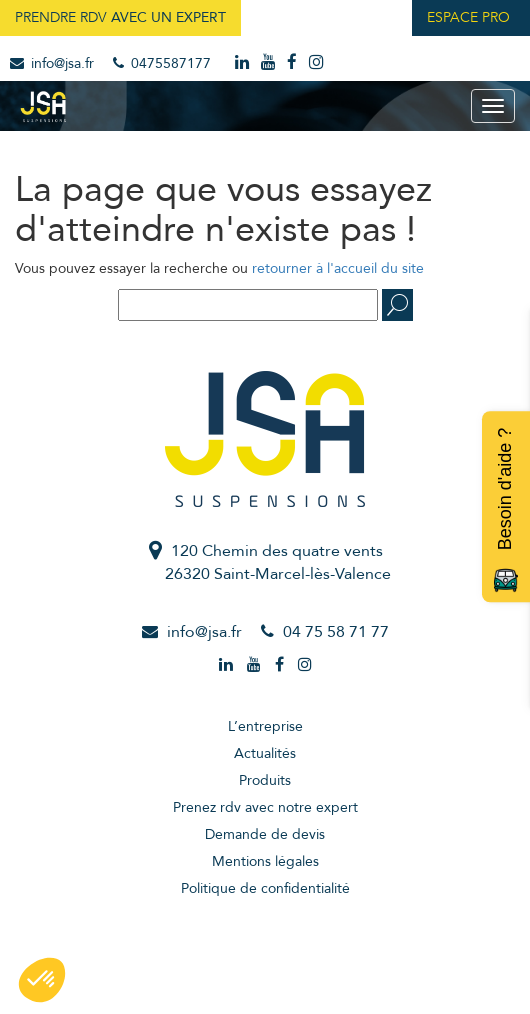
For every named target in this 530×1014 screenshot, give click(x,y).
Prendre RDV (120, 17)
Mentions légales (265, 861)
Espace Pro (468, 17)
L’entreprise (265, 726)
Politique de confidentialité (265, 888)
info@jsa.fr (52, 63)
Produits (265, 780)
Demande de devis (265, 834)
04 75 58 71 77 (336, 632)
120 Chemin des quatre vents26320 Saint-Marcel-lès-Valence (278, 562)
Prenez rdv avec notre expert (265, 807)
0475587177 (162, 63)
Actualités (265, 753)
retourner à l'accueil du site (338, 268)
